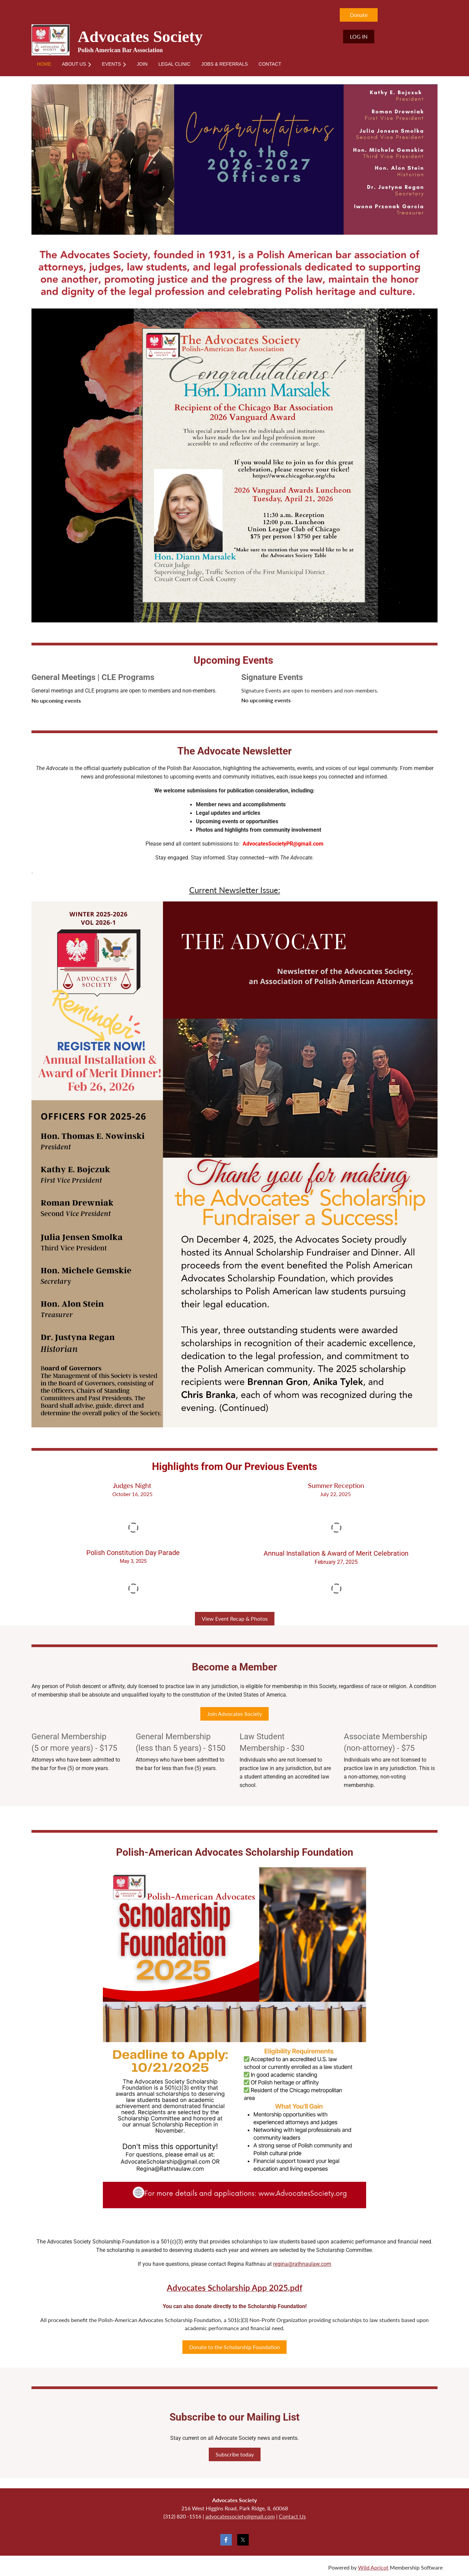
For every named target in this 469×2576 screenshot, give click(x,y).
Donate (358, 15)
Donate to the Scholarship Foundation (234, 2347)
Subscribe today (235, 2454)
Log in (358, 36)
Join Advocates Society (234, 1713)
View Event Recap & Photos (235, 1618)
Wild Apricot (373, 2567)
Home (38, 12)
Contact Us (292, 2516)
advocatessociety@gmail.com (240, 2516)
